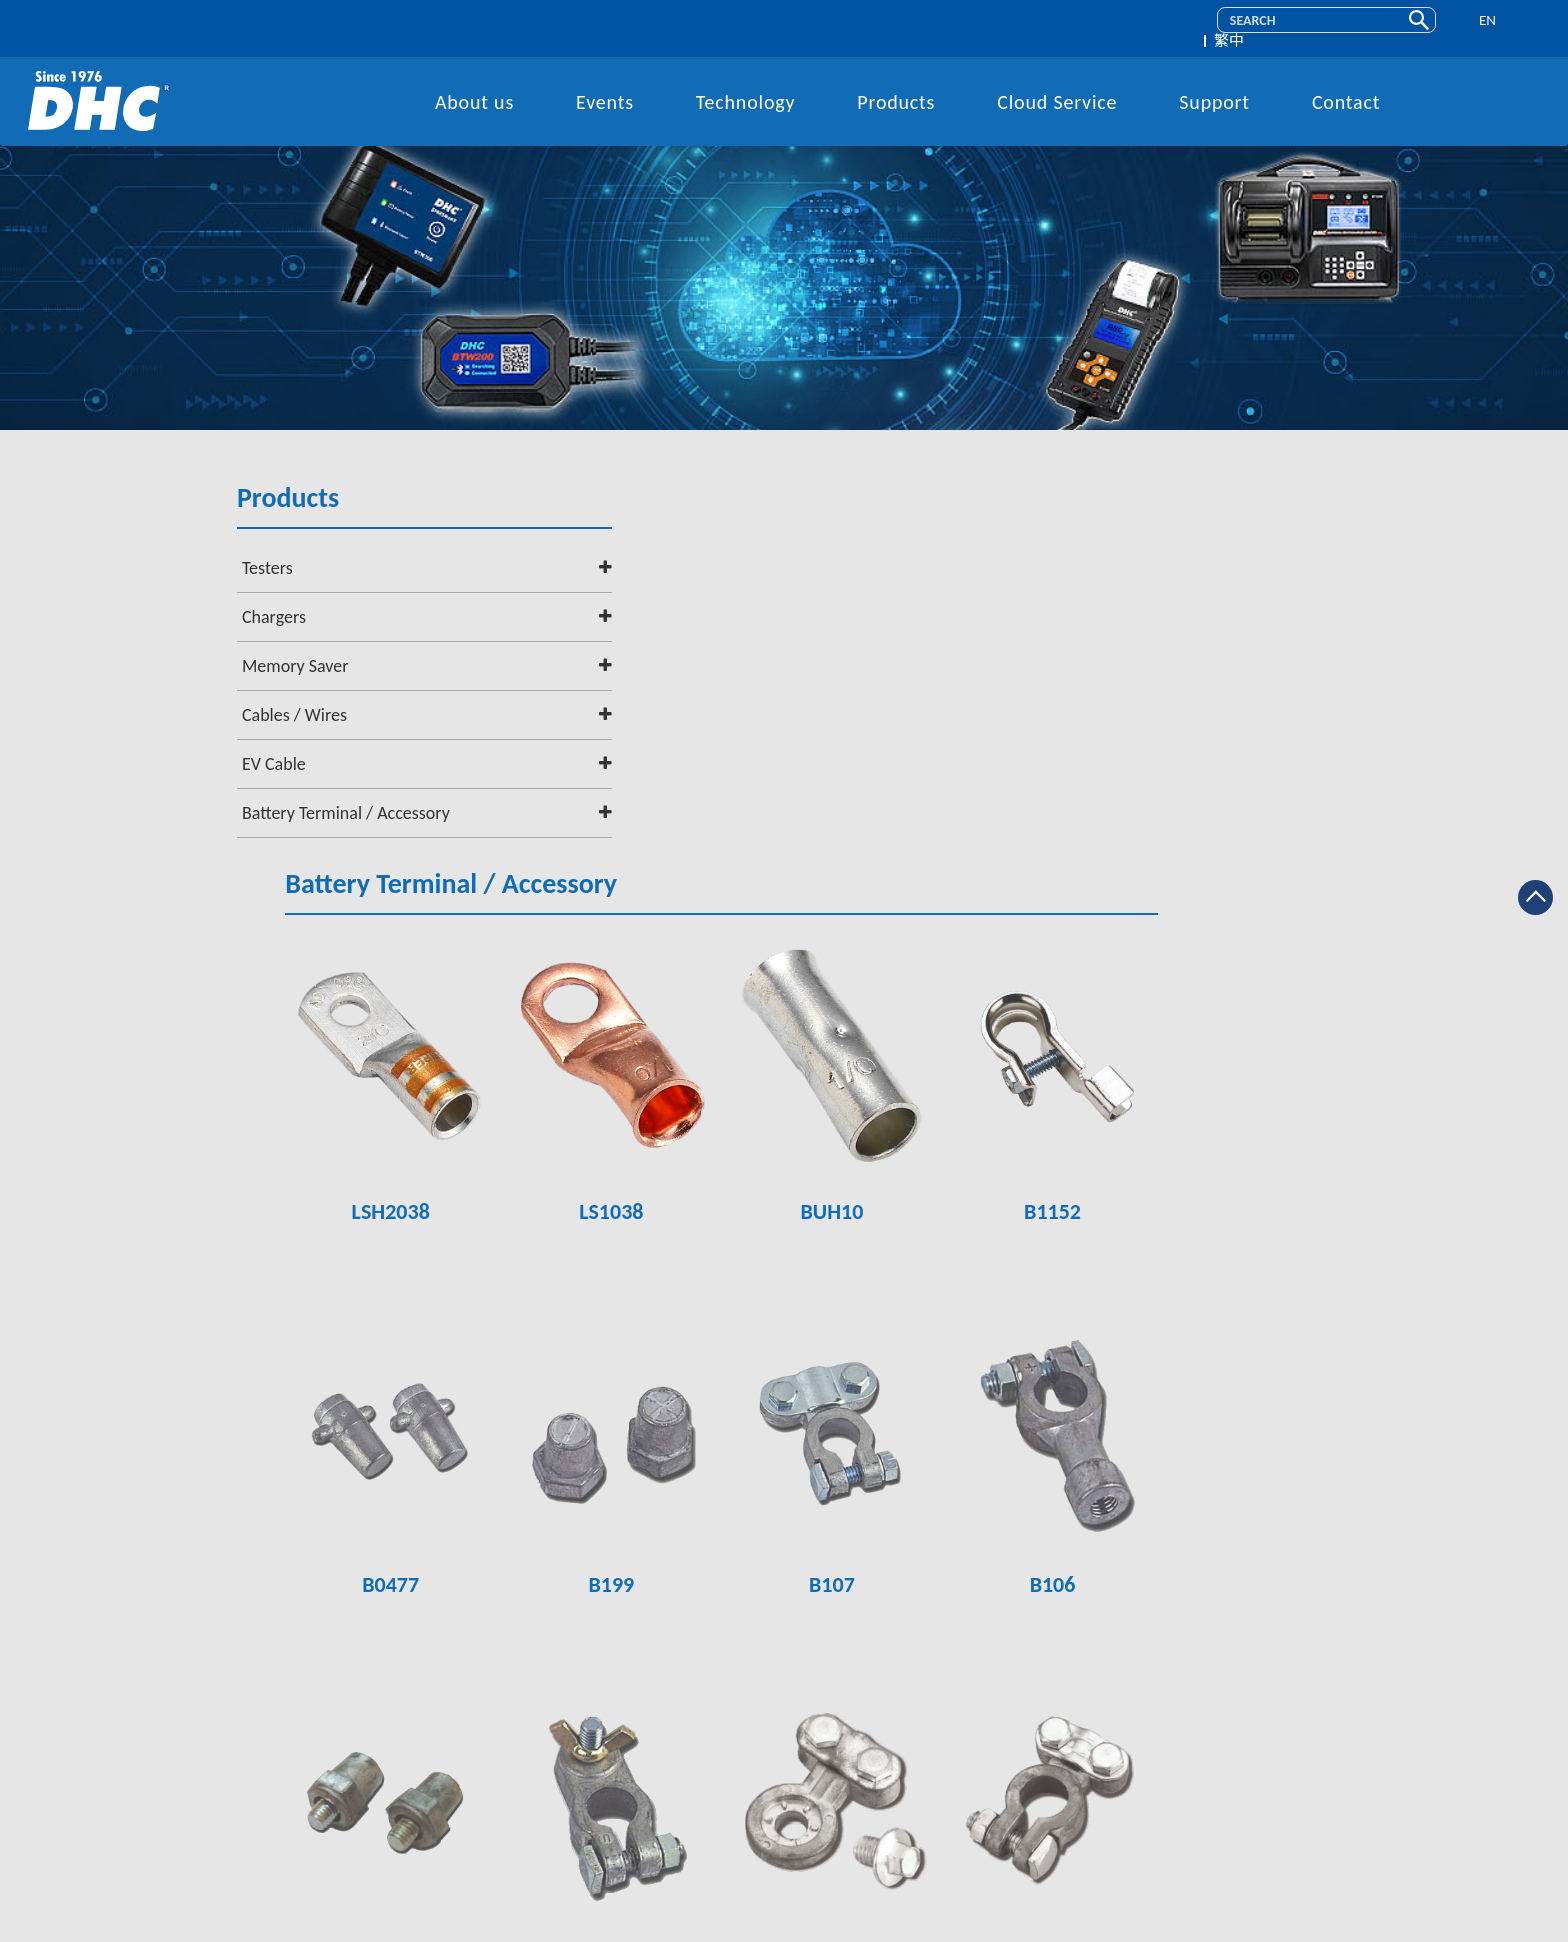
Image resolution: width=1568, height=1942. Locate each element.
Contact (1346, 87)
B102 (1011, 1532)
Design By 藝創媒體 (938, 1927)
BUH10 (1010, 817)
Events (605, 87)
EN (1477, 21)
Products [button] (896, 87)
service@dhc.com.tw (814, 1812)
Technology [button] (746, 87)
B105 (594, 1532)
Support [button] (1214, 87)
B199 (802, 1175)
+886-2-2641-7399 (801, 1748)
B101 (1220, 1532)
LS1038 (802, 817)
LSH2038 (593, 817)
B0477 (593, 1175)
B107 (1011, 1175)
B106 (1220, 1175)
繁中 (1523, 21)
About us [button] (474, 87)
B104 (802, 1532)
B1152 (1219, 817)
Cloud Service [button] (1057, 87)
